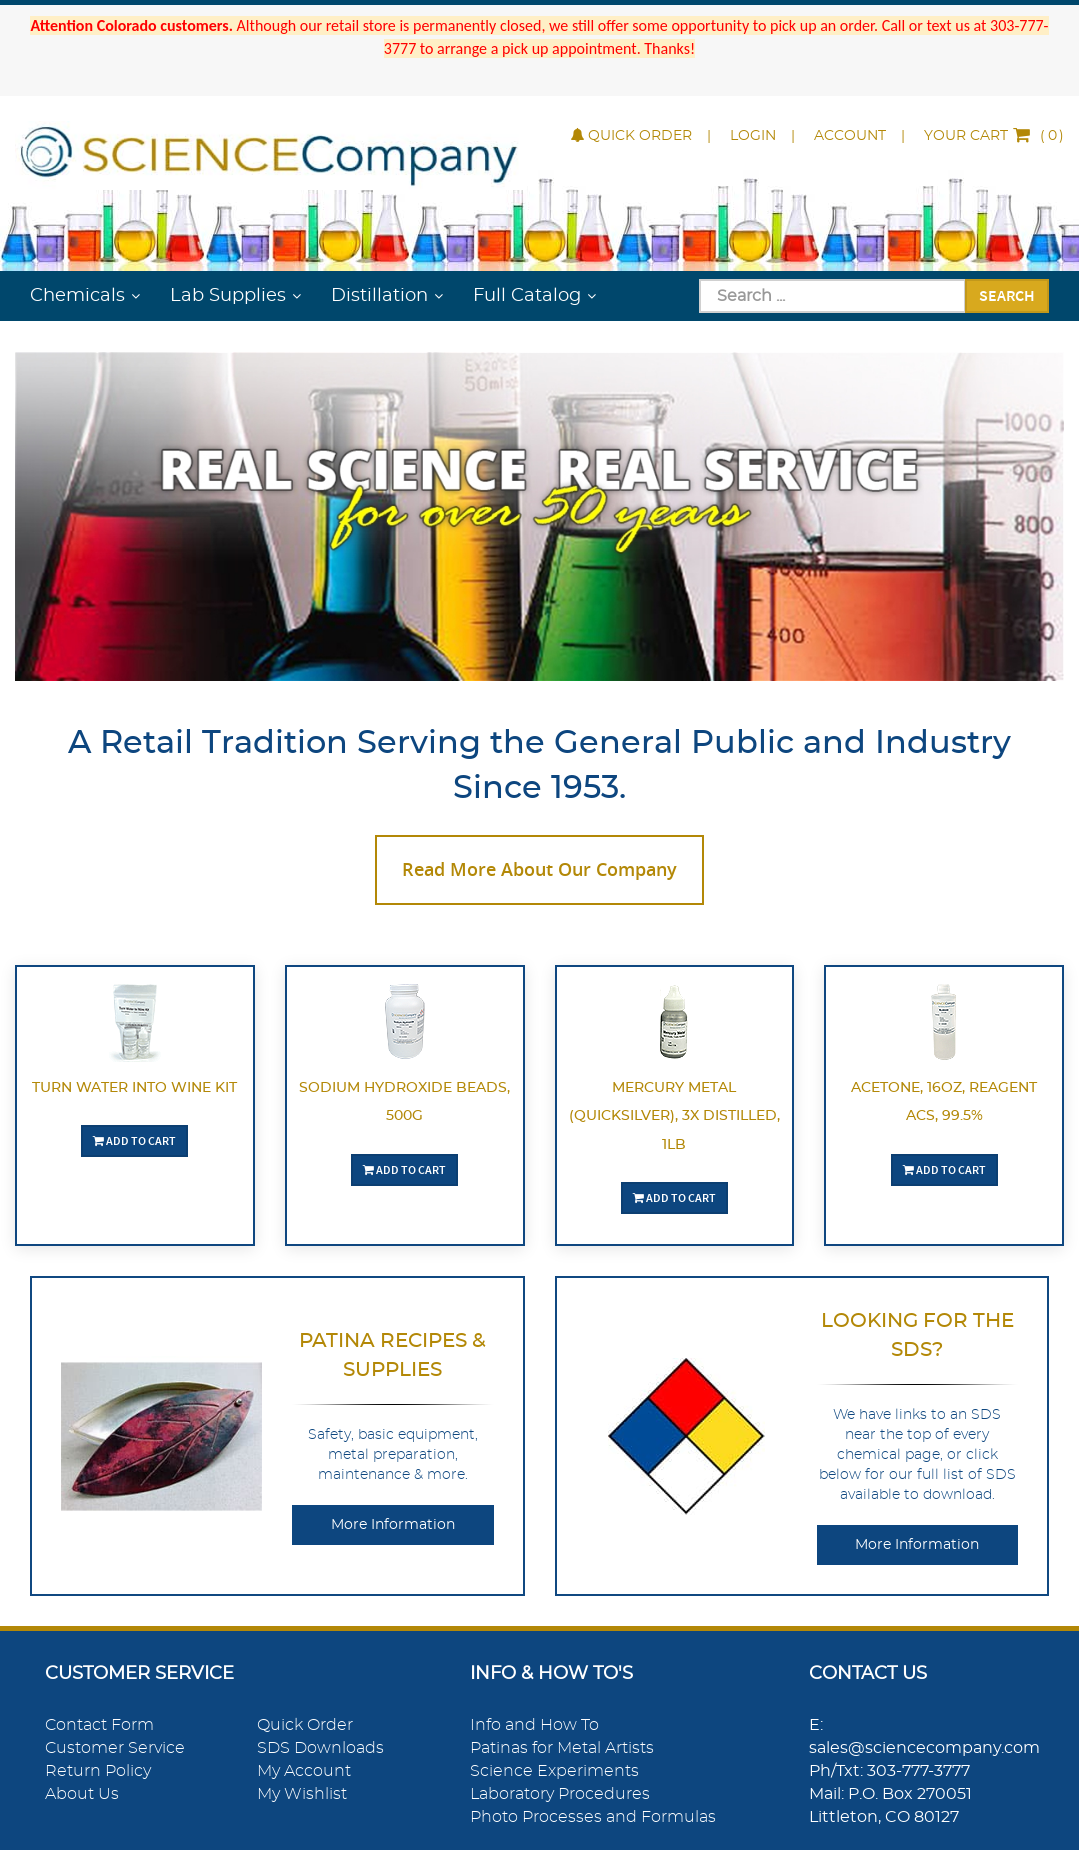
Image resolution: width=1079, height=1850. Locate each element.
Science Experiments (554, 1771)
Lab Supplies (228, 296)
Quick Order (631, 136)
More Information (393, 1525)
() (994, 136)
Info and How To (534, 1725)
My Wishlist (302, 1794)
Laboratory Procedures (560, 1794)
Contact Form (99, 1725)
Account (850, 136)
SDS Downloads (320, 1748)
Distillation (379, 296)
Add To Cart (134, 1140)
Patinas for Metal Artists (562, 1748)
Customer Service (115, 1748)
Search (1007, 295)
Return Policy (98, 1771)
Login (753, 136)
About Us (82, 1794)
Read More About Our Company (539, 869)
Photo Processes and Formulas (593, 1817)
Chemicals (77, 296)
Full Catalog (527, 296)
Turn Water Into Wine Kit (134, 1088)
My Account (304, 1771)
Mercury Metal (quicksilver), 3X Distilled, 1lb (674, 1116)
